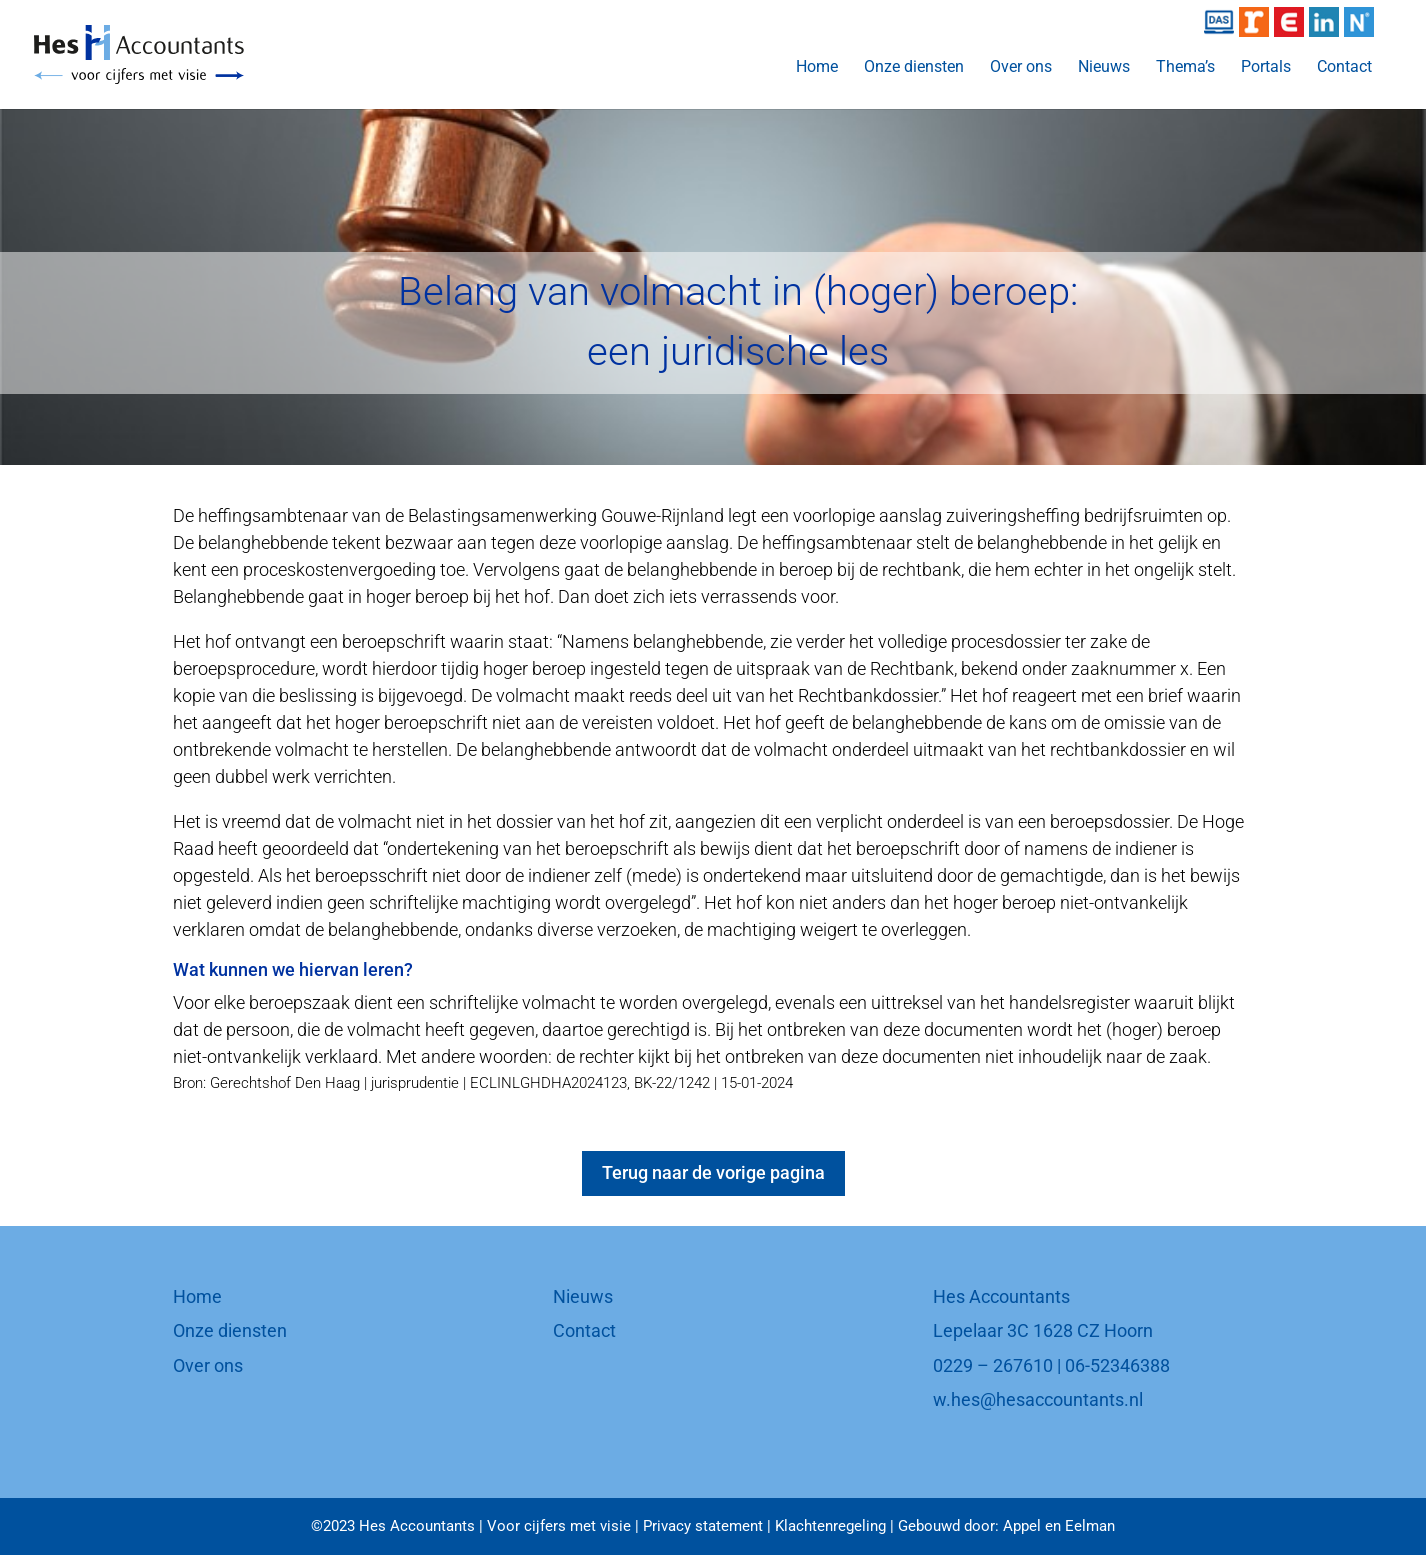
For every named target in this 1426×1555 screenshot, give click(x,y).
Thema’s (1185, 68)
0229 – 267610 (993, 1365)
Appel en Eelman (1059, 1526)
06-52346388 (1117, 1365)
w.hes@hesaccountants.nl (1038, 1399)
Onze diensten (914, 68)
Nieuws (1104, 68)
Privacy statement (703, 1526)
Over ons (1021, 68)
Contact (1344, 68)
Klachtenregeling (830, 1526)
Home (817, 68)
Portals (1266, 68)
